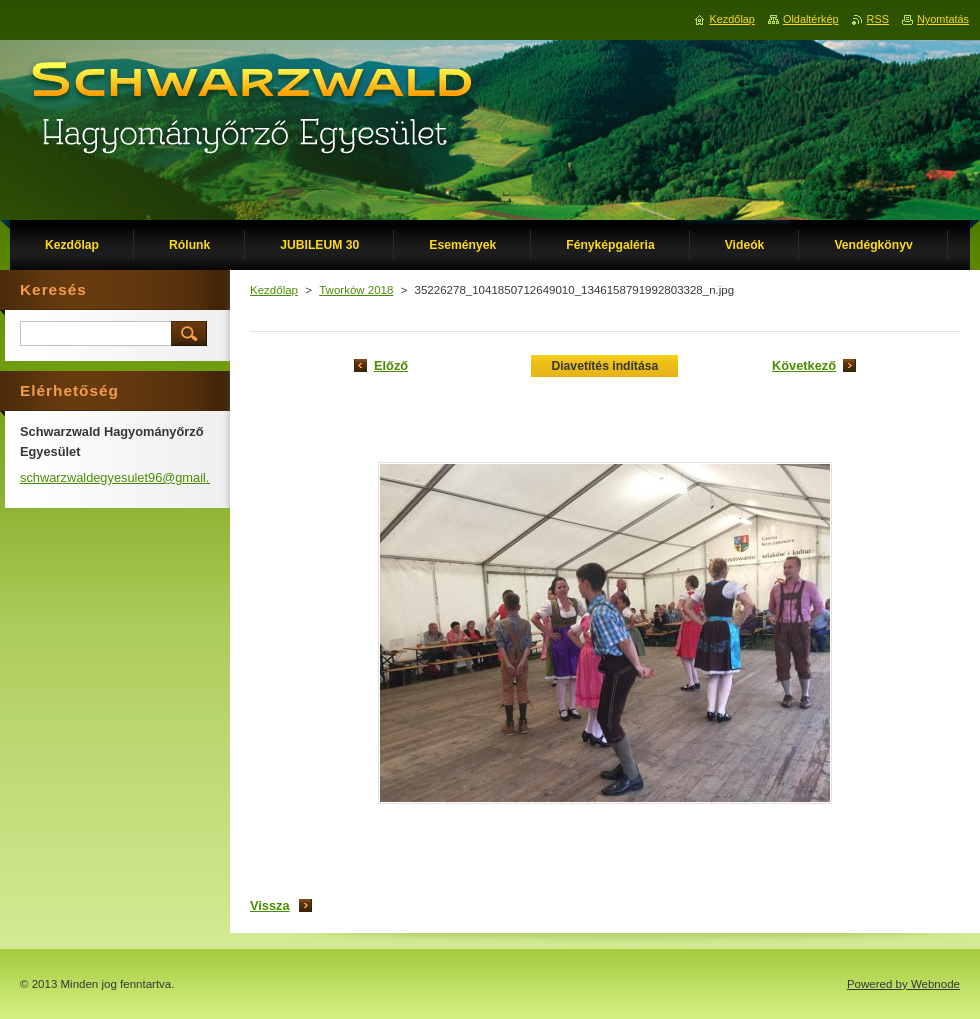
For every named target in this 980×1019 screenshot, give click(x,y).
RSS (878, 19)
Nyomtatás (943, 19)
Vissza (270, 905)
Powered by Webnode (903, 984)
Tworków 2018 (356, 290)
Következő (804, 365)
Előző (391, 365)
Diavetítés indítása (604, 366)
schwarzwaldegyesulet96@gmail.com (127, 477)
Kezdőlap (274, 290)
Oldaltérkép (811, 19)
